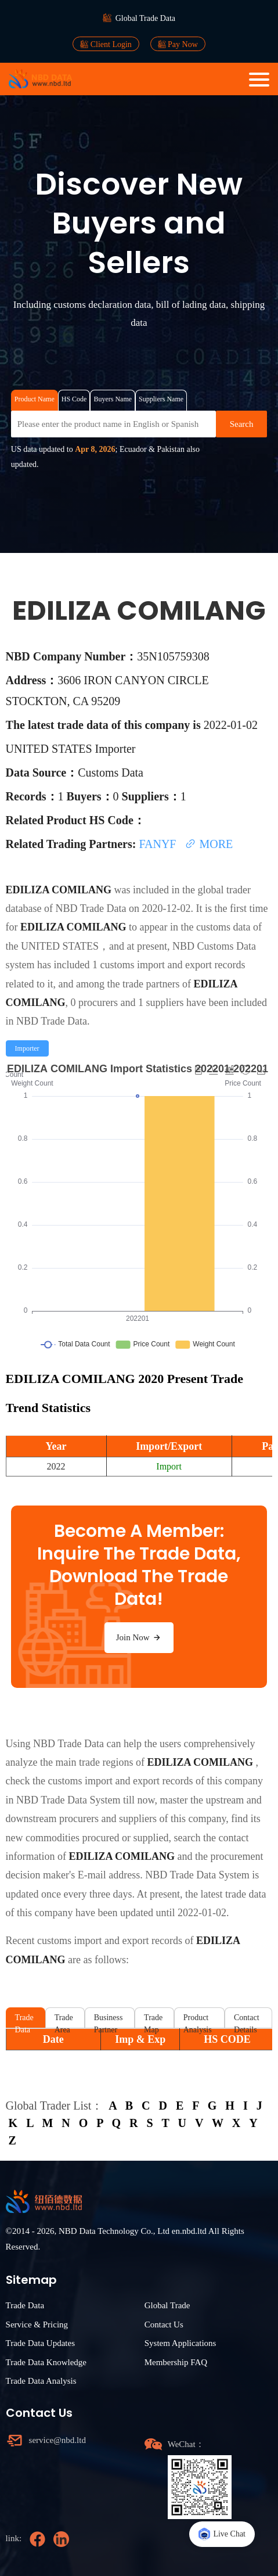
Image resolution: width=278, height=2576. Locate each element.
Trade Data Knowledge (46, 2362)
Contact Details (246, 2020)
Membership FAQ (176, 2362)
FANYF (159, 844)
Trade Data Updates (40, 2343)
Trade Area (64, 2020)
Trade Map (153, 2020)
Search (242, 424)
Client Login (106, 44)
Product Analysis (197, 2020)
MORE (209, 844)
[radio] (27, 1048)
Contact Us (164, 2324)
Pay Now (178, 44)
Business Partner (108, 2020)
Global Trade (167, 2305)
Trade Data (24, 2020)
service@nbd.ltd (57, 2440)
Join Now (139, 1637)
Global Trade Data (145, 18)
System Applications (180, 2343)
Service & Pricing (37, 2324)
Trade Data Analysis (41, 2380)
